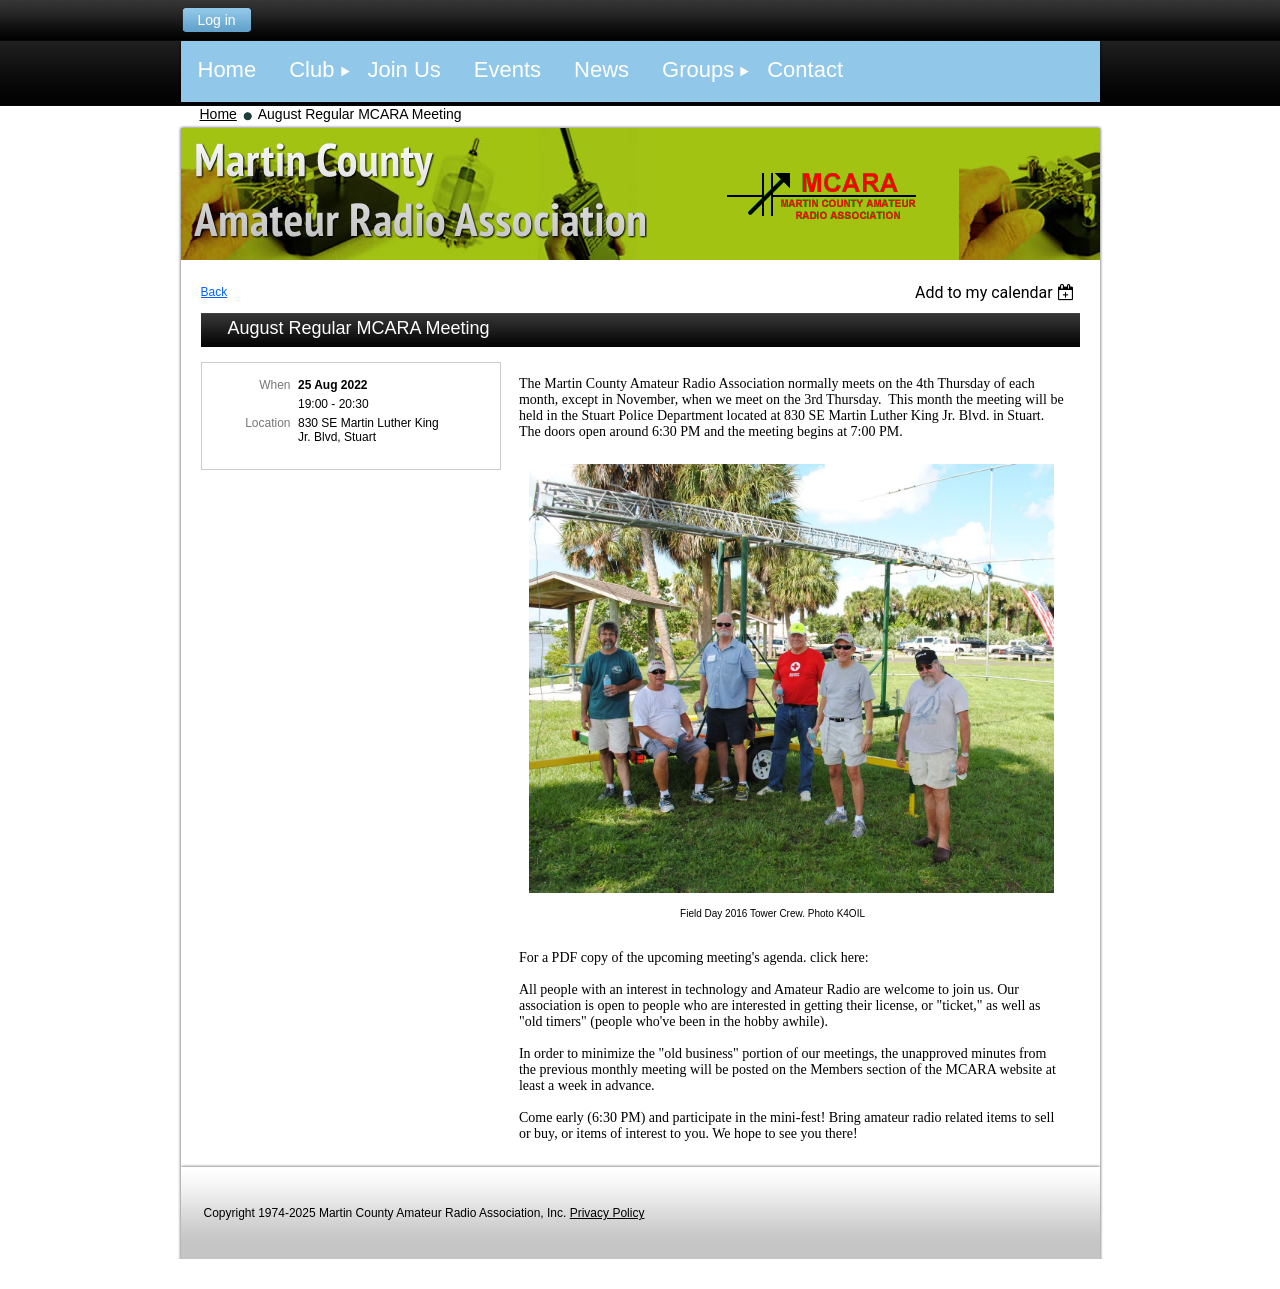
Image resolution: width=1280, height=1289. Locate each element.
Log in (216, 20)
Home (218, 114)
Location (267, 423)
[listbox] (997, 292)
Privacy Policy (607, 1213)
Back (214, 292)
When (274, 385)
